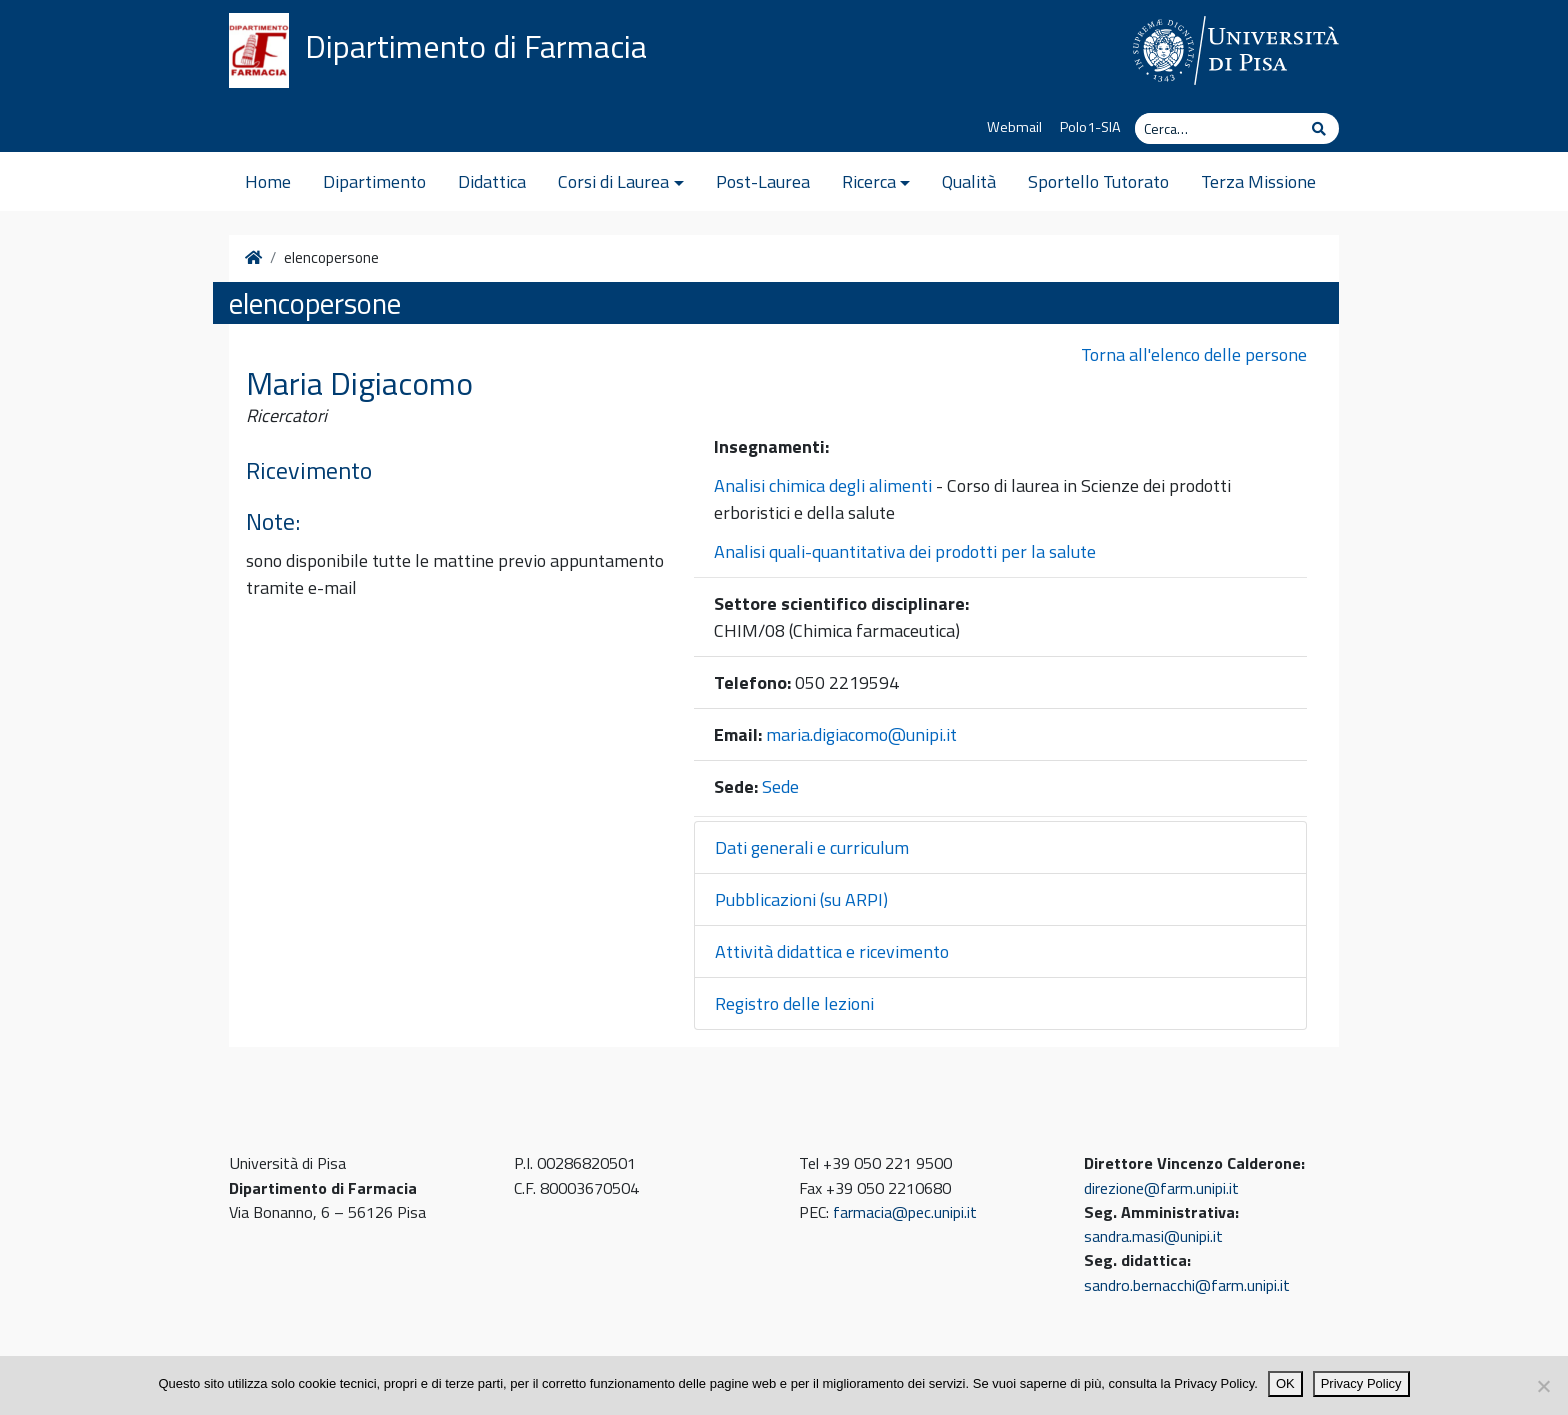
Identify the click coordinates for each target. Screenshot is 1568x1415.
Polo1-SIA (1090, 127)
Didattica (492, 181)
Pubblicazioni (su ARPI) (801, 899)
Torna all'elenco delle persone (1194, 354)
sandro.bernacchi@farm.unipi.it (1187, 1285)
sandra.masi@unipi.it (1153, 1236)
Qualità (969, 181)
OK (1285, 1383)
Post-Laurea (763, 181)
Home (268, 181)
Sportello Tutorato (1098, 181)
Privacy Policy (1361, 1383)
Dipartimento (374, 181)
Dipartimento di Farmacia (476, 46)
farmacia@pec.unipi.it (905, 1212)
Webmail (1014, 127)
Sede (780, 786)
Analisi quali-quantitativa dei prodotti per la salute (905, 551)
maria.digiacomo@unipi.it (861, 734)
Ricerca (869, 181)
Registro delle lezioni (794, 1003)
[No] (1543, 1386)
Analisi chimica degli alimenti (823, 485)
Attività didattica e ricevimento (832, 951)
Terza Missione (1258, 181)
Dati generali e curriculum (812, 847)
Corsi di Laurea (613, 181)
